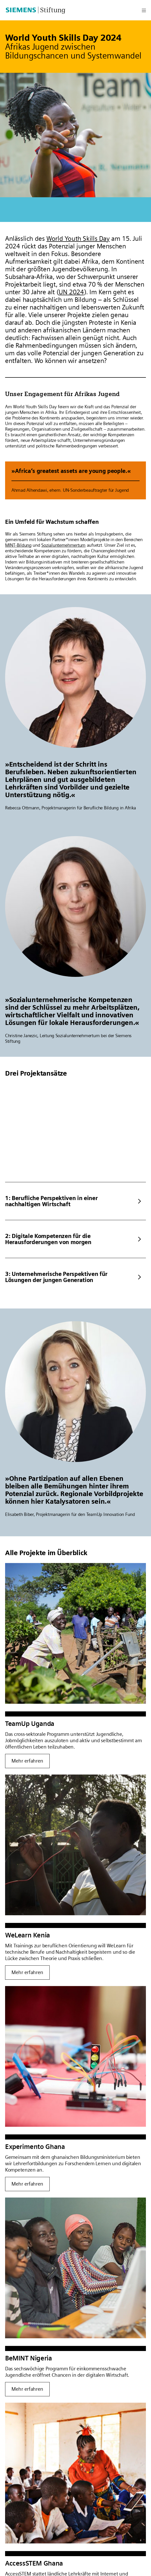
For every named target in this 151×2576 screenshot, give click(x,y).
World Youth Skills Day (77, 238)
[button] (75, 1201)
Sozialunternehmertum (63, 545)
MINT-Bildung (18, 545)
